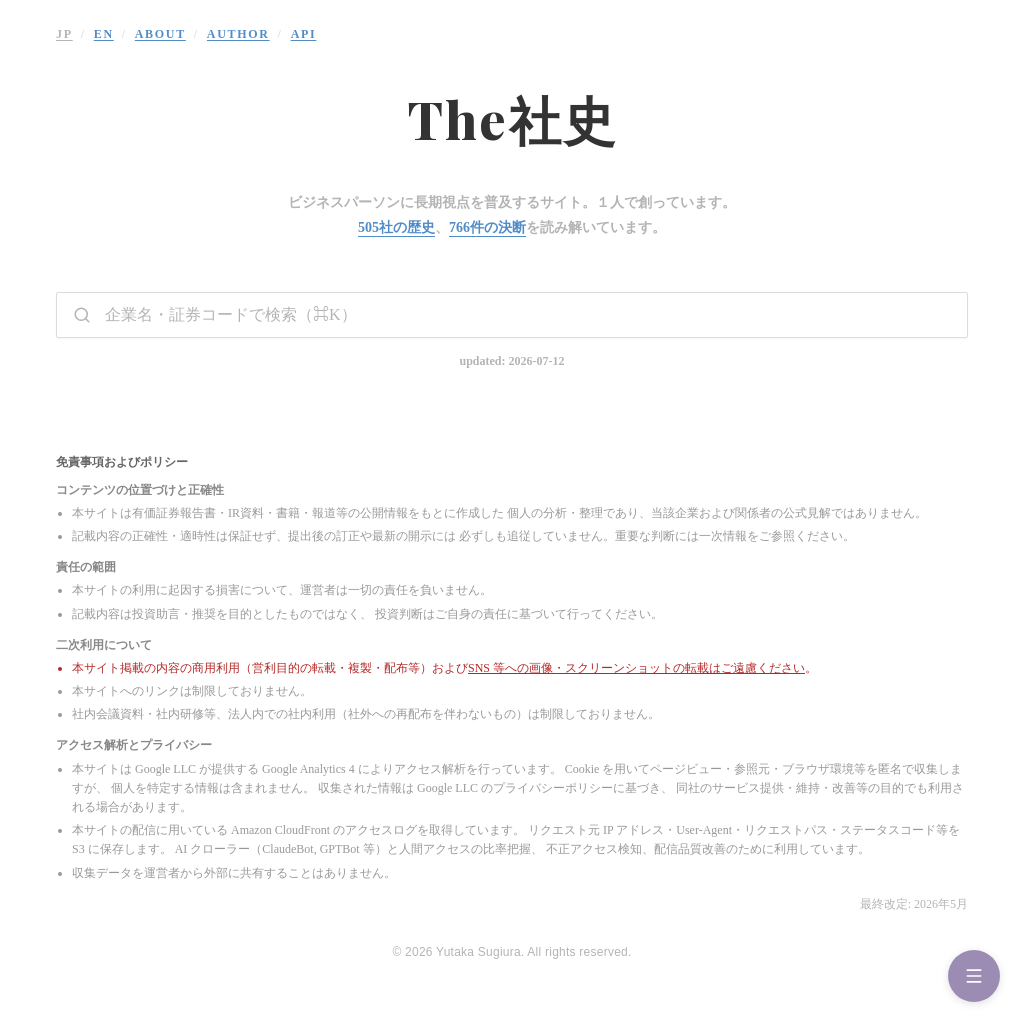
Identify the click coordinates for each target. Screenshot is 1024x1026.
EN (104, 34)
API (304, 34)
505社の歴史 (396, 227)
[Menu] (974, 976)
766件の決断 (487, 227)
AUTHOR (238, 34)
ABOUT (160, 34)
